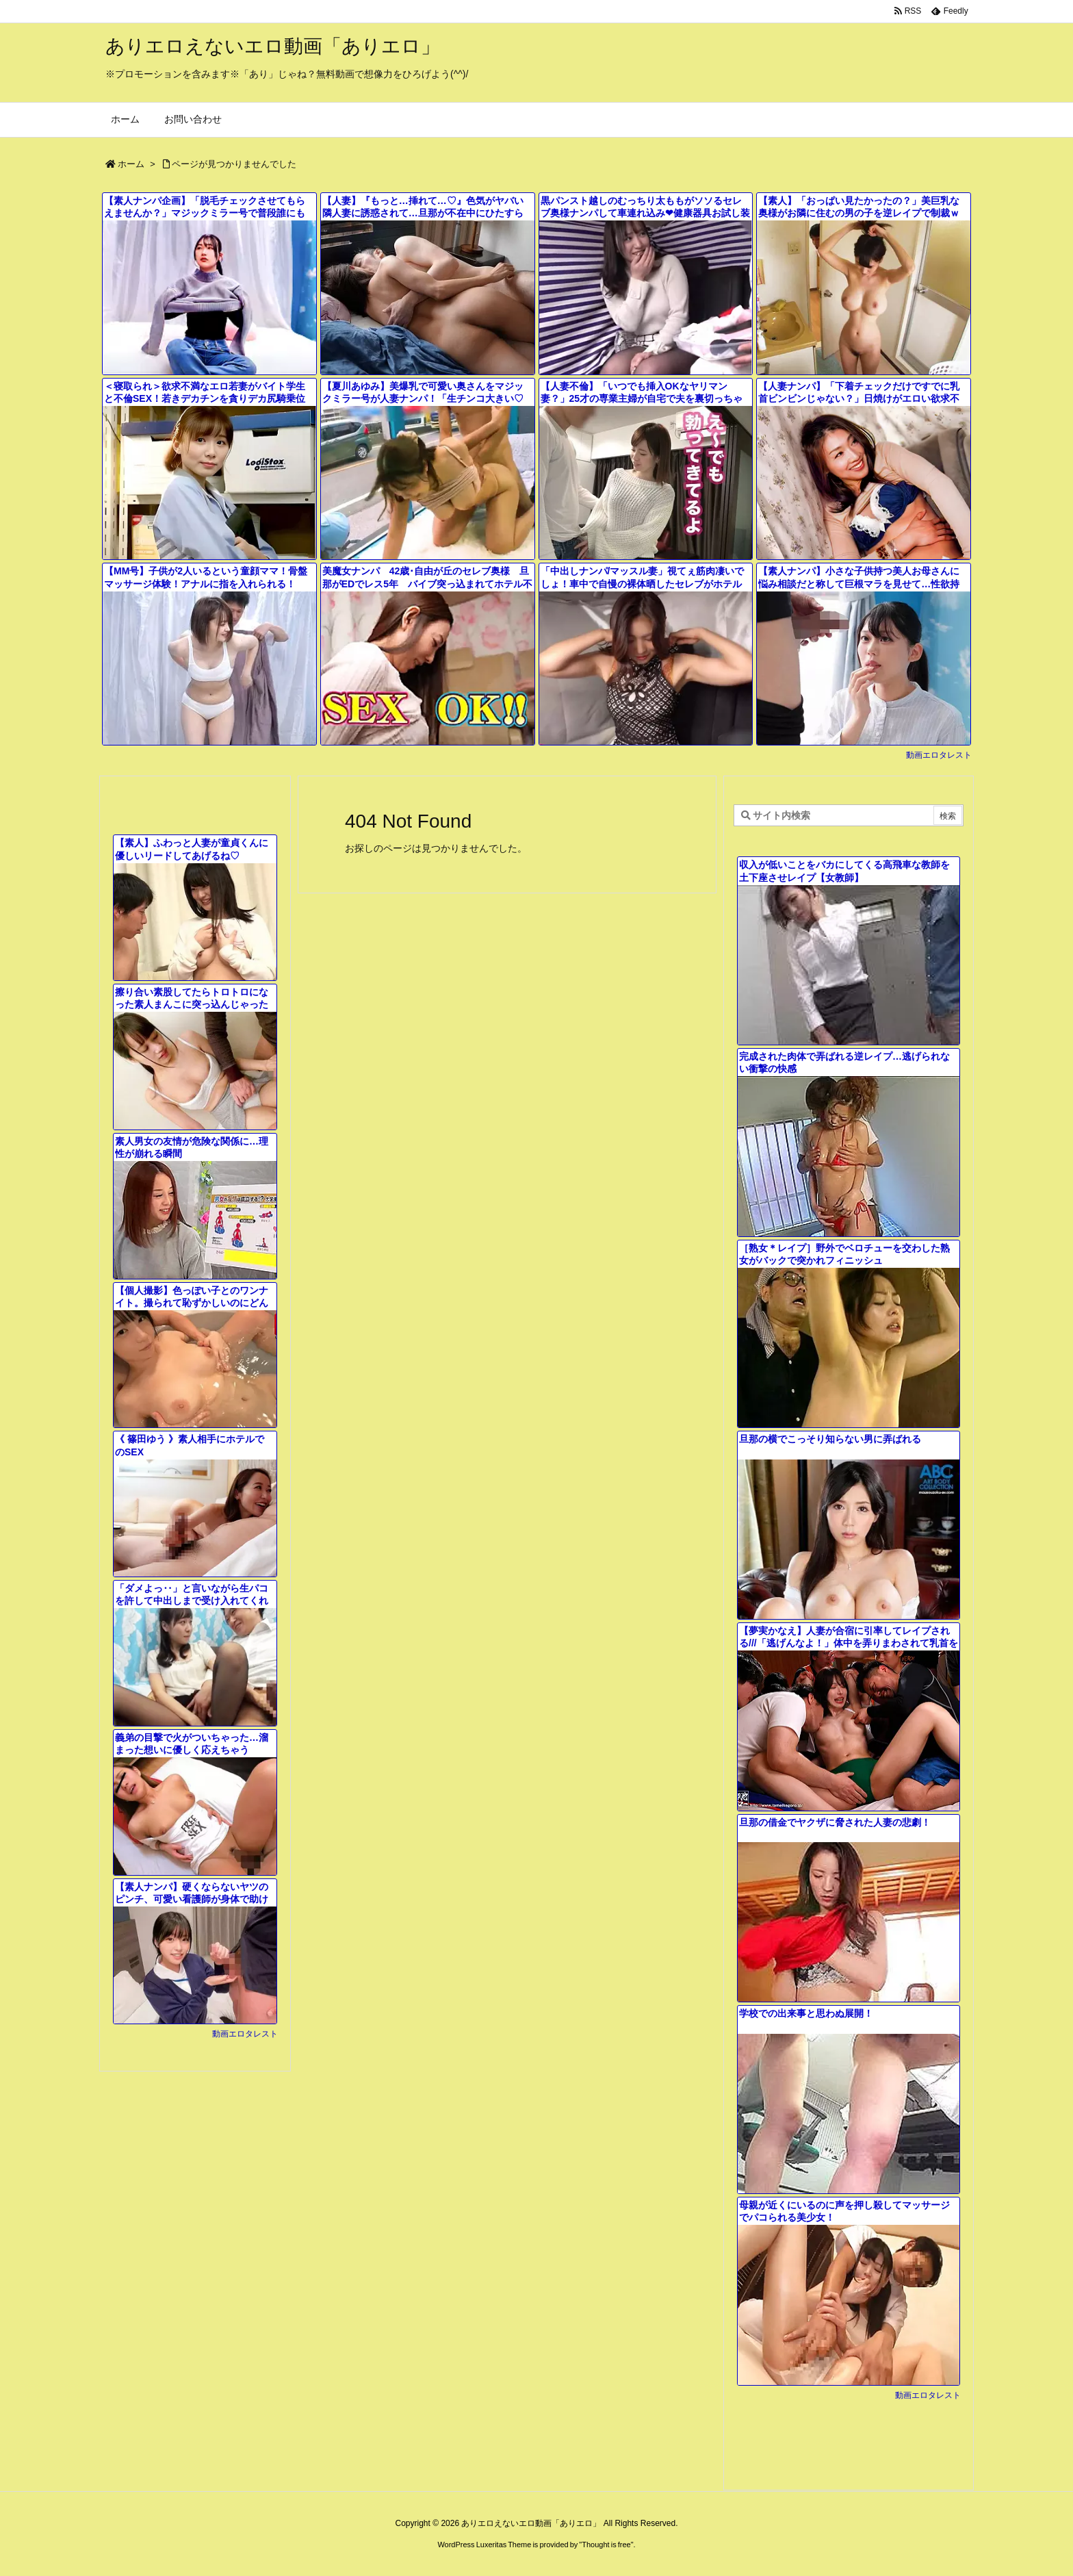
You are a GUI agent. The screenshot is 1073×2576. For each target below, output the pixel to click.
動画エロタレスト (939, 755)
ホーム (131, 164)
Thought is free (606, 2544)
